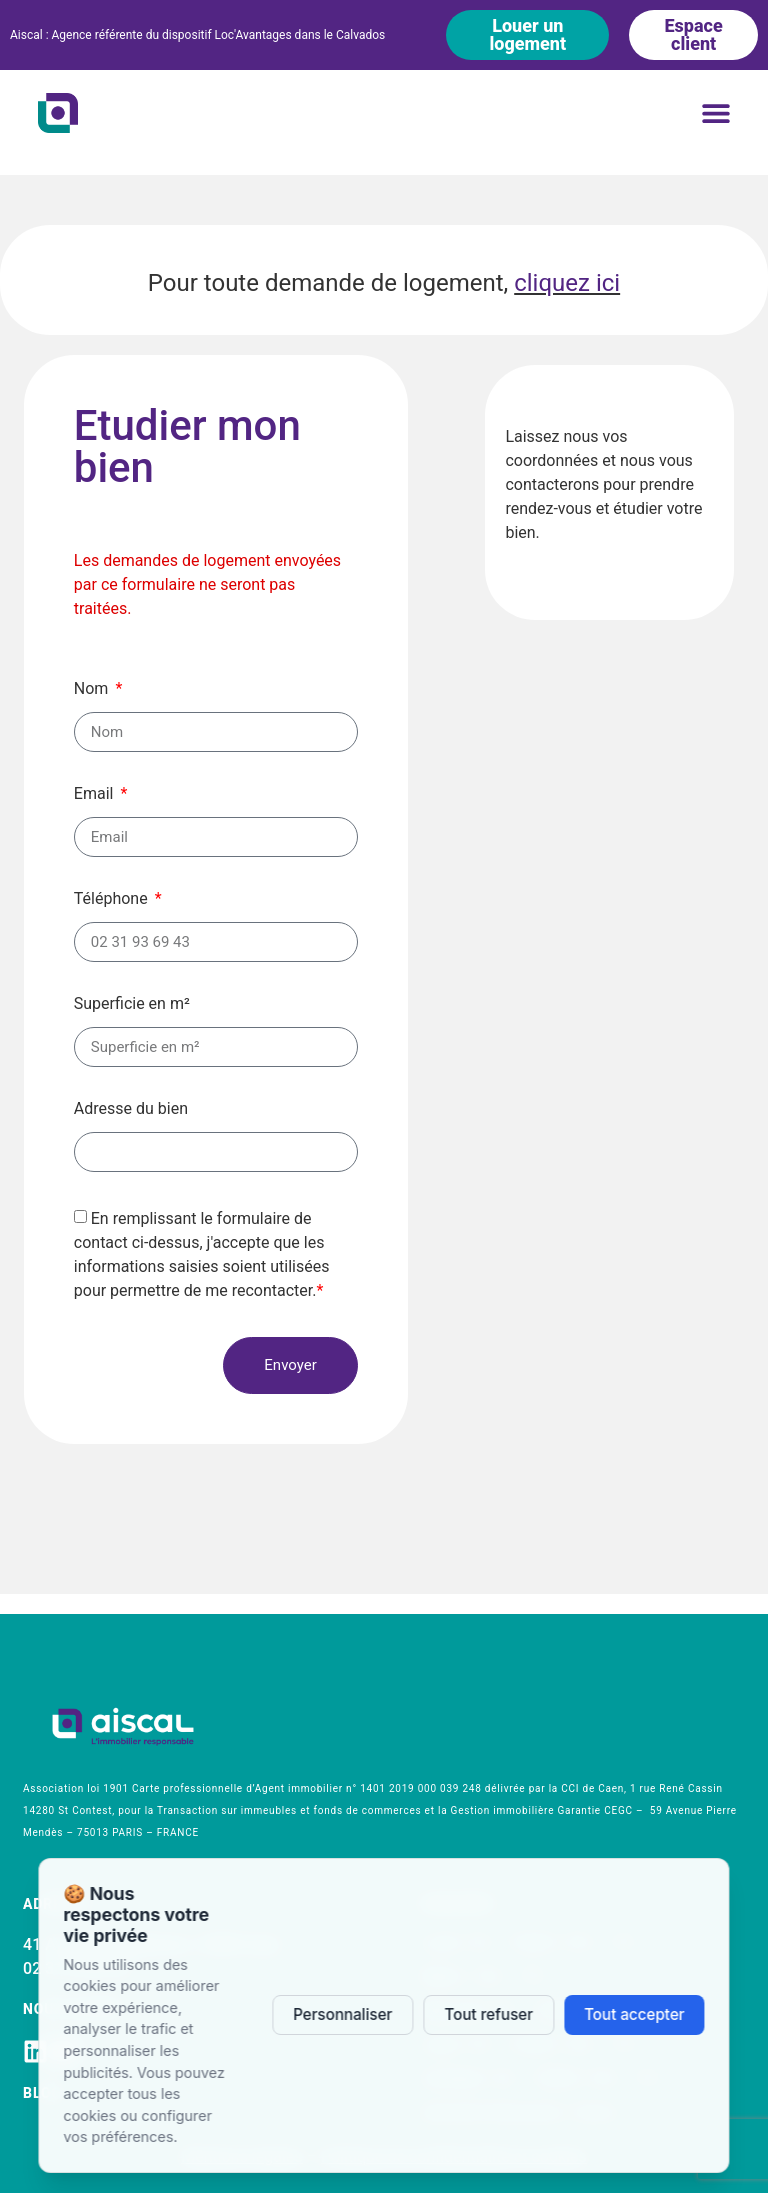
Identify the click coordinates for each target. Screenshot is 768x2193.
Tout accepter (634, 2014)
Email (96, 794)
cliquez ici (567, 283)
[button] (716, 112)
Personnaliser (342, 2014)
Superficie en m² (132, 1004)
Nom (93, 689)
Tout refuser (488, 2014)
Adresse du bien (131, 1109)
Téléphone (113, 899)
